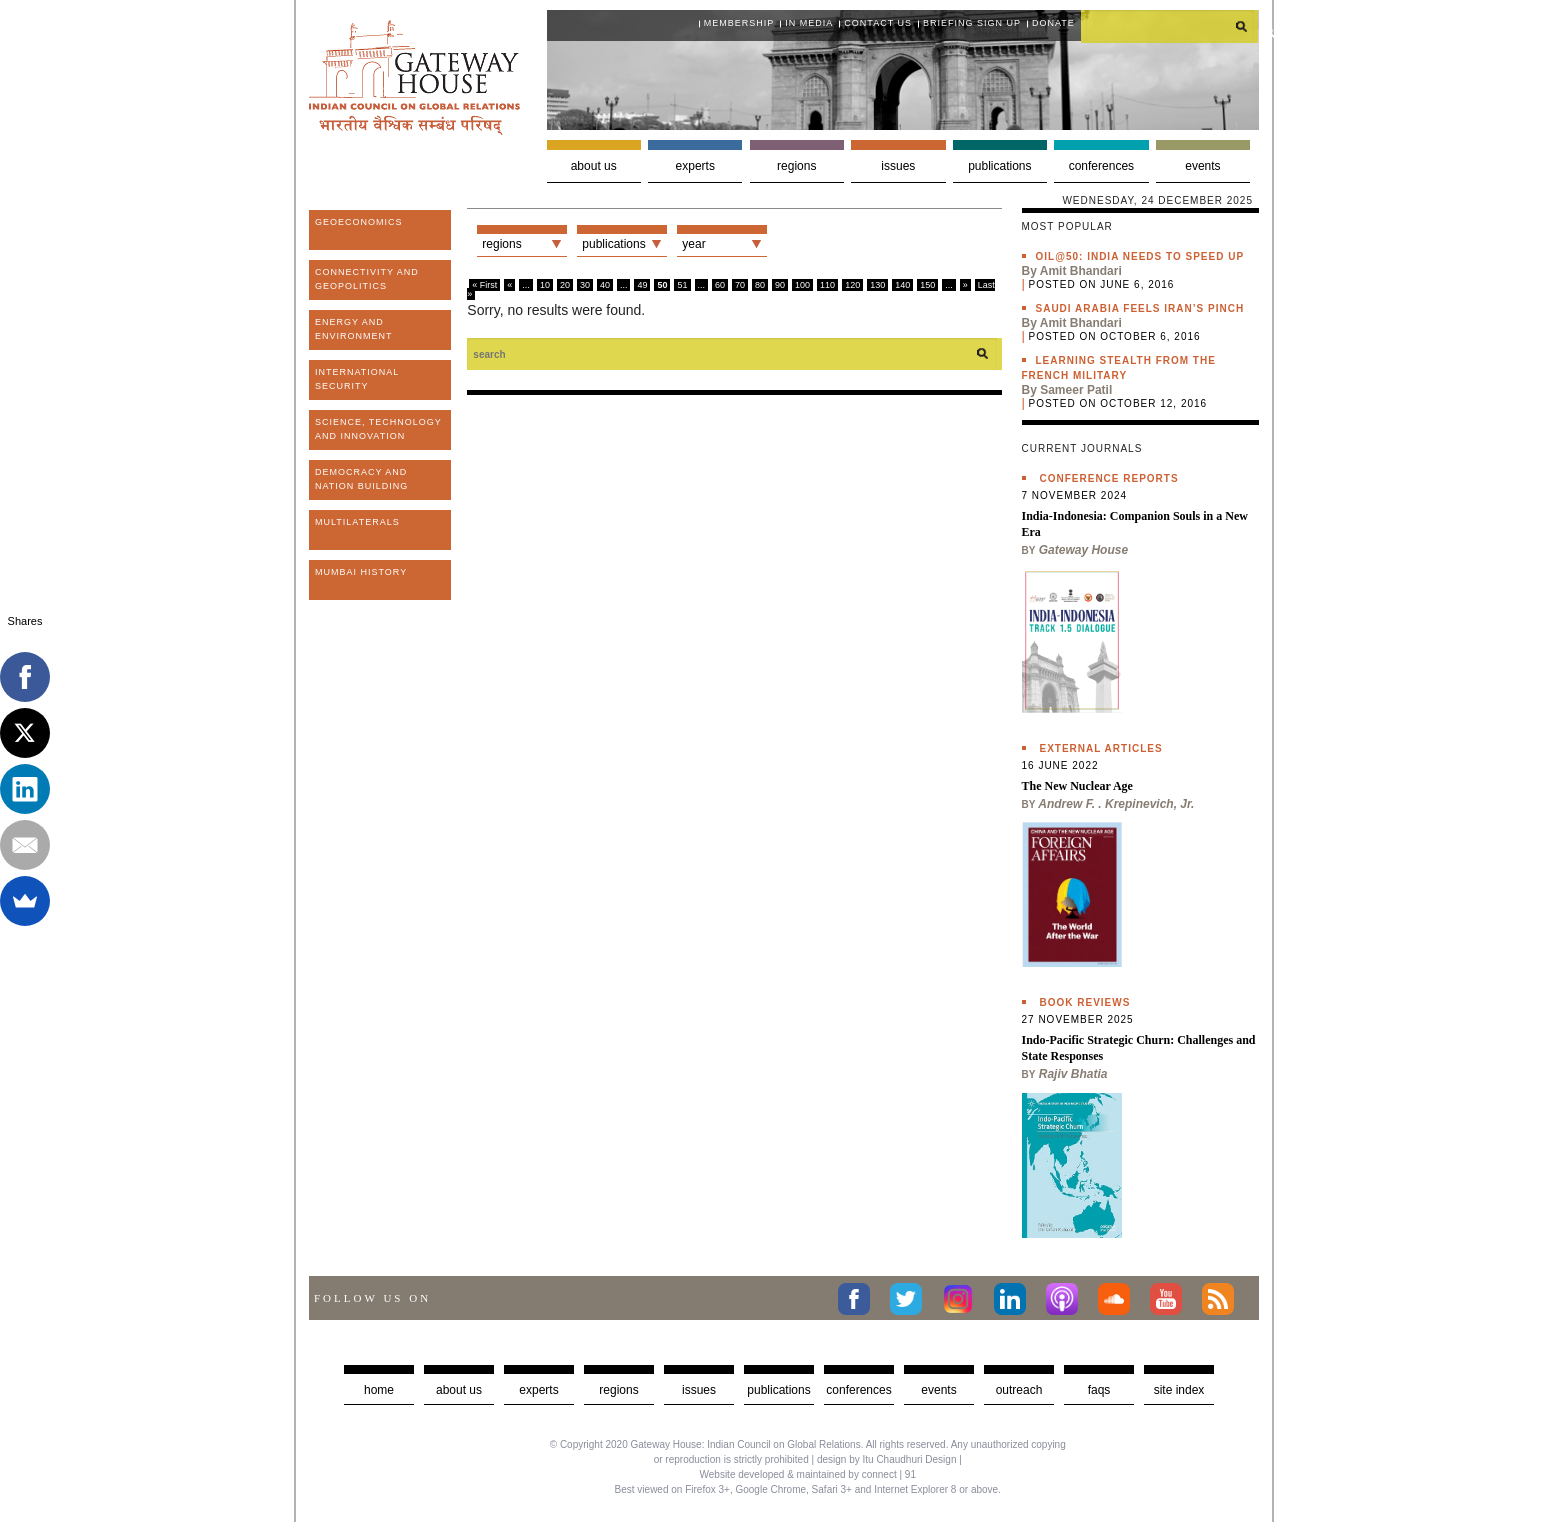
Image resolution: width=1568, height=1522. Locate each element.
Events (1202, 166)
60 (720, 285)
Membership (739, 23)
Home (379, 1390)
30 (585, 285)
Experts (695, 166)
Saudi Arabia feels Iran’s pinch (1140, 308)
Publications (999, 166)
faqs (1099, 1390)
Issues (898, 166)
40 (605, 285)
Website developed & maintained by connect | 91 (808, 1474)
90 (780, 285)
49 (642, 285)
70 (740, 285)
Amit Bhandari (1081, 271)
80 (760, 285)
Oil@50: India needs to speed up (1140, 256)
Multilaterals (357, 522)
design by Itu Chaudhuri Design (887, 1459)
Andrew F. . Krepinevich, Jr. (1116, 804)
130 (877, 285)
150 (927, 285)
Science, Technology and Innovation (378, 429)
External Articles (1101, 748)
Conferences (1101, 166)
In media (809, 23)
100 (802, 285)
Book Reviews (1085, 1002)
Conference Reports (1109, 478)
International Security (357, 379)
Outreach (1019, 1390)
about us (459, 1390)
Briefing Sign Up (972, 23)
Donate (1053, 23)
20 (565, 285)
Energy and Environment (354, 329)
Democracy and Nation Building (361, 479)
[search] (1170, 26)
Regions (796, 166)
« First (484, 285)
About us (594, 166)
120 (852, 285)
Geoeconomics (359, 222)
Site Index (1179, 1390)
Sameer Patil (1076, 390)
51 (682, 285)
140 (902, 285)
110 (827, 285)
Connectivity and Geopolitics (367, 279)
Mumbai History (361, 572)
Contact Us (878, 23)
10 (545, 285)
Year (693, 244)
